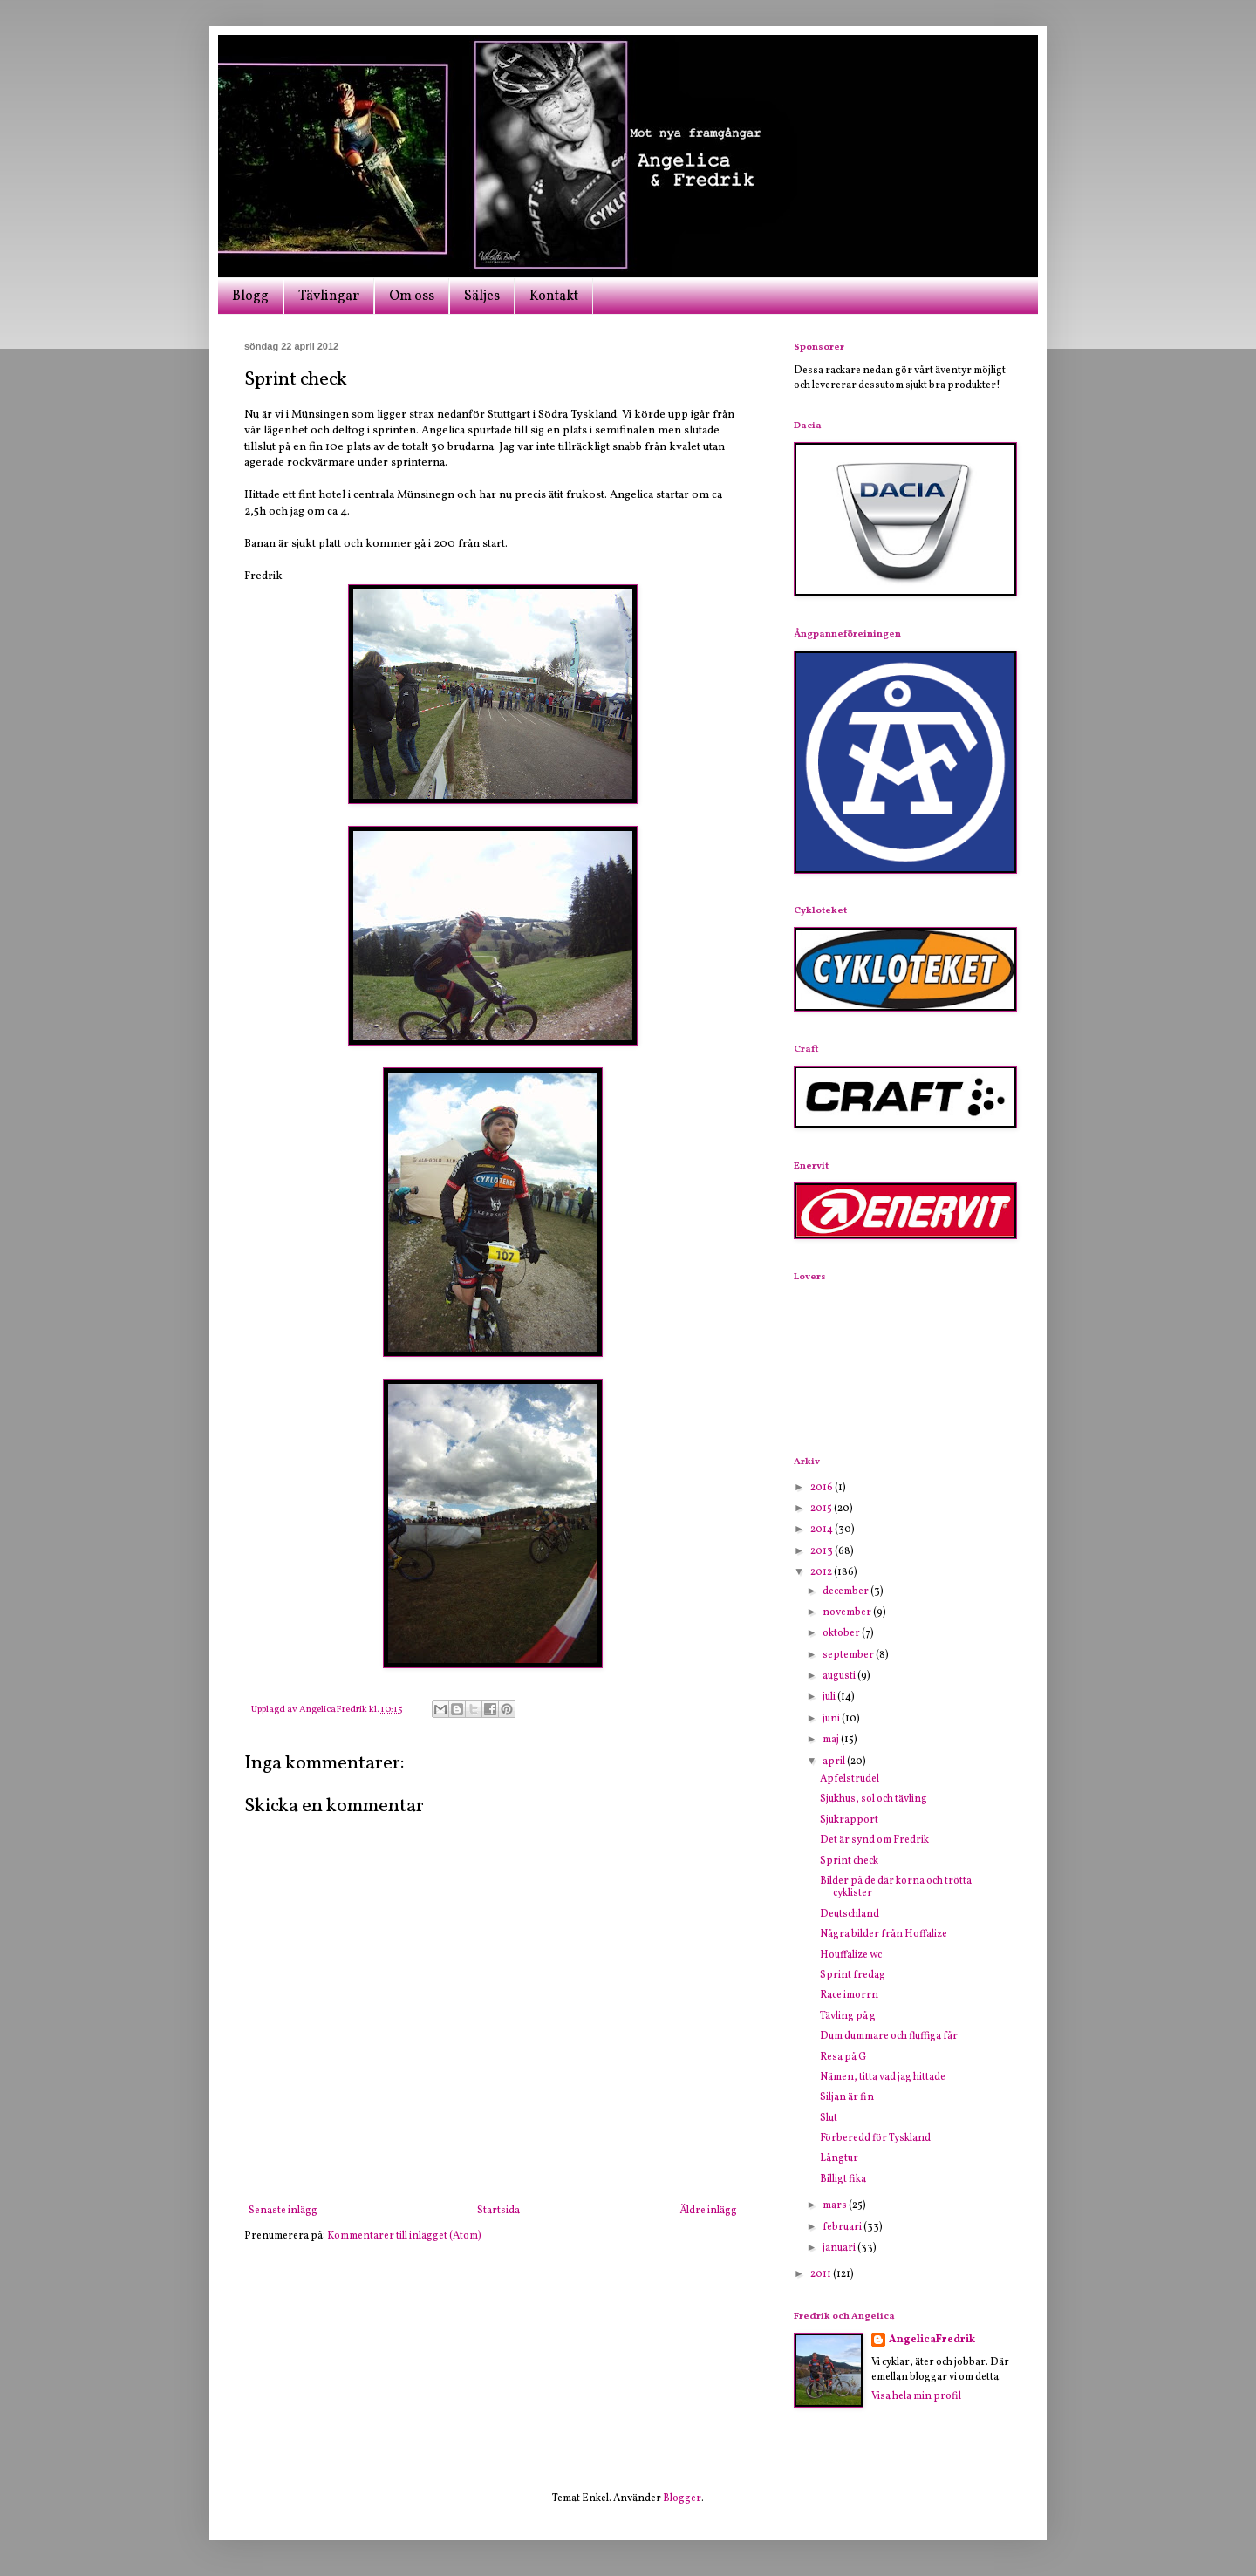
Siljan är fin (847, 2097)
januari (840, 2248)
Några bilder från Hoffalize (883, 1934)
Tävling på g (848, 2016)
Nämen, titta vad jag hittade (882, 2077)
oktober (842, 1633)
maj (832, 1740)
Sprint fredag (852, 1975)
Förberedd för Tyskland (875, 2138)
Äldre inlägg (708, 2211)
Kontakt (553, 296)
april (835, 1761)
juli (830, 1697)
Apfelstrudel (849, 1779)
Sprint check (849, 1861)
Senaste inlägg (283, 2211)
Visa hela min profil (916, 2396)
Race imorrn (849, 1995)
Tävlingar (328, 296)
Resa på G (843, 2057)
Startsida (498, 2211)
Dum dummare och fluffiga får (889, 2036)
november (848, 1612)
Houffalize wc (851, 1955)
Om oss (411, 296)
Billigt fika (843, 2179)
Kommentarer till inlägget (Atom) (404, 2236)
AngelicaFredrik (932, 2340)
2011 (821, 2274)
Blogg (250, 296)
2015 (822, 1509)
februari (843, 2227)
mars (836, 2205)
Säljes (482, 296)
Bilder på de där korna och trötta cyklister (896, 1887)
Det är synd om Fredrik (874, 1840)
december (846, 1591)
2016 (822, 1488)
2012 (822, 1572)
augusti (840, 1676)
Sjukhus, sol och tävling (873, 1799)
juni (832, 1719)
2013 (822, 1551)
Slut (828, 2118)
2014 (822, 1530)
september (849, 1655)
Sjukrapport (849, 1820)
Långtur (839, 2158)
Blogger (682, 2498)
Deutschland (849, 1914)
